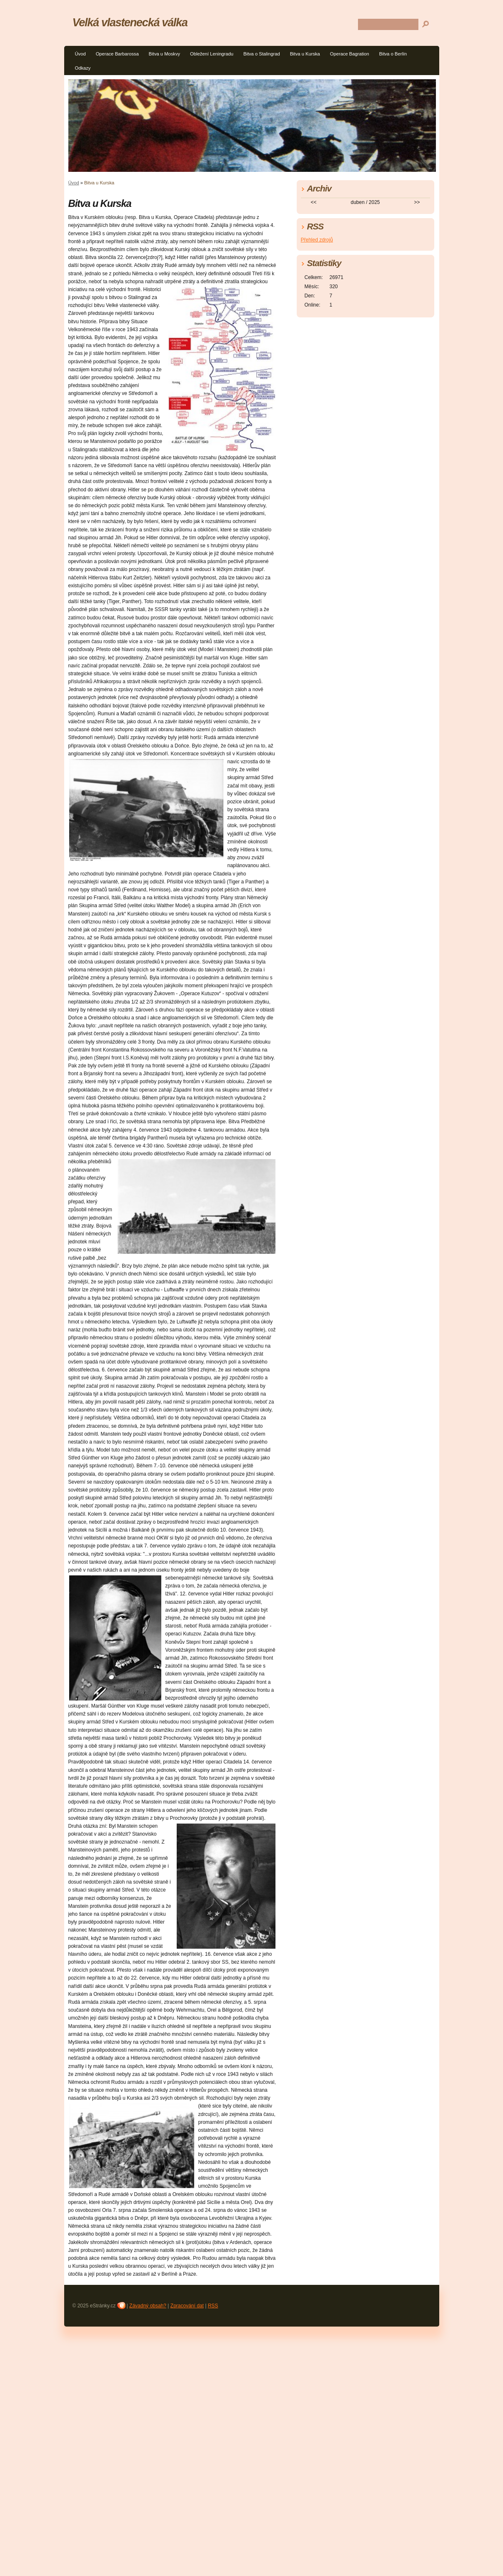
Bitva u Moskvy (164, 53)
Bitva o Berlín (393, 53)
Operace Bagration (349, 53)
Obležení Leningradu (211, 53)
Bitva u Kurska (305, 53)
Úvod (80, 53)
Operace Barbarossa (117, 53)
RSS (213, 2306)
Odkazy (83, 67)
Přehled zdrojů (317, 240)
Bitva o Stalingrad (261, 53)
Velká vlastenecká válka (130, 22)
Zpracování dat (187, 2306)
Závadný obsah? (147, 2306)
